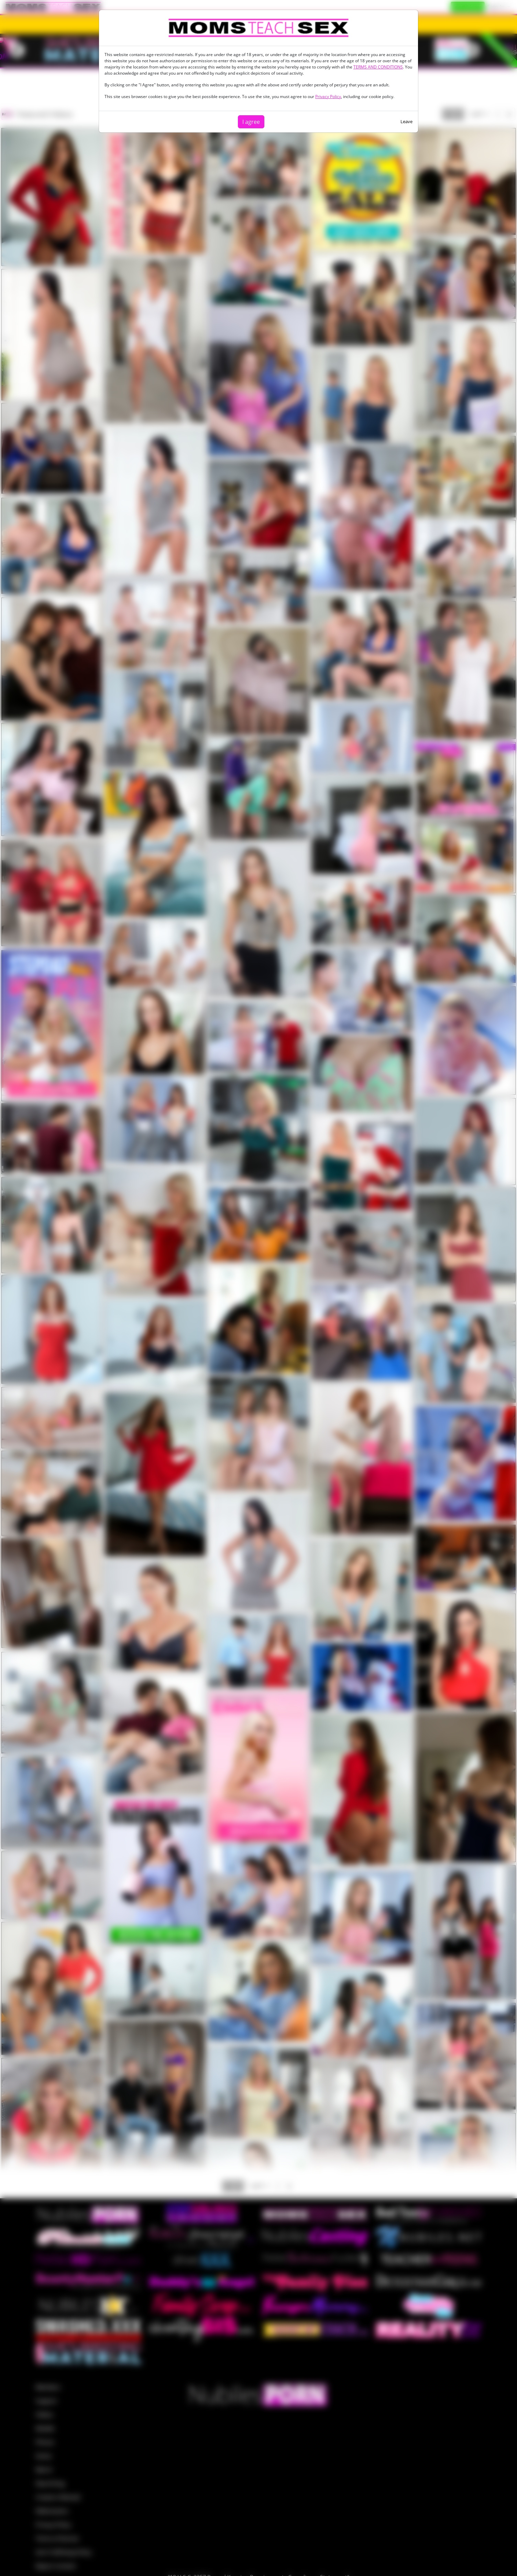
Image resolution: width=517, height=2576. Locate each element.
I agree (251, 122)
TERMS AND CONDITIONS (378, 67)
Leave (406, 121)
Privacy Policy (328, 96)
